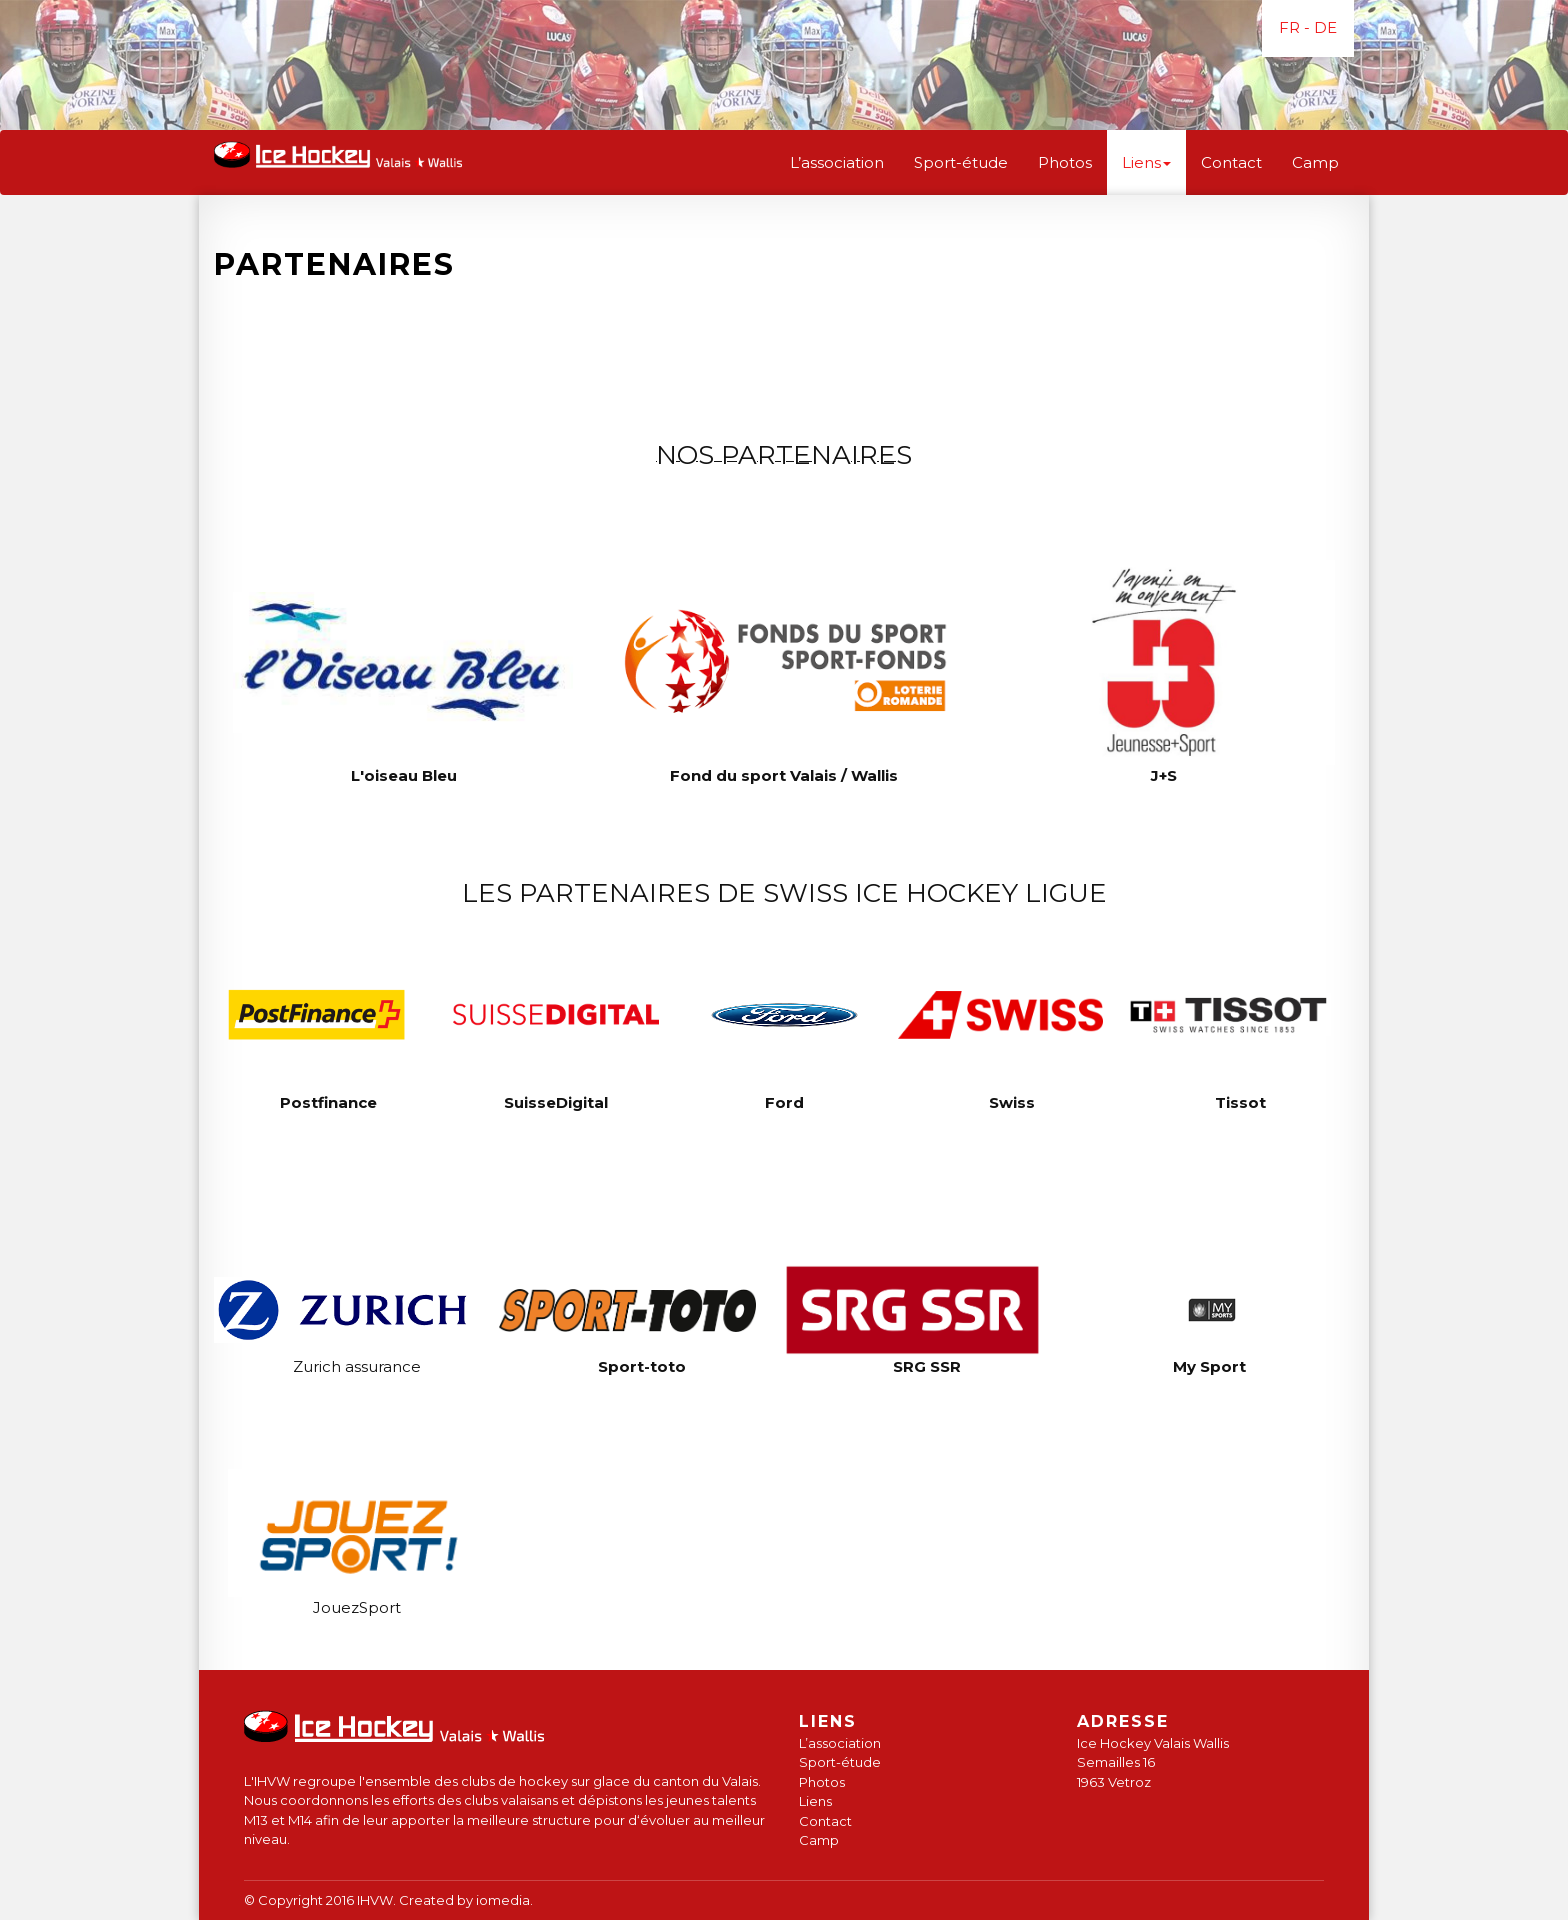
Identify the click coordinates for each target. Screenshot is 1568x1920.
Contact (1231, 162)
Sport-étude (961, 162)
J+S (1164, 775)
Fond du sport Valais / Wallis (784, 775)
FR (1289, 27)
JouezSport (357, 1607)
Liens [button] (1146, 162)
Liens (815, 1801)
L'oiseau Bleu (404, 775)
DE (1325, 27)
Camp (1315, 162)
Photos (1065, 162)
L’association (837, 162)
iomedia (503, 1900)
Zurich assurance (357, 1366)
